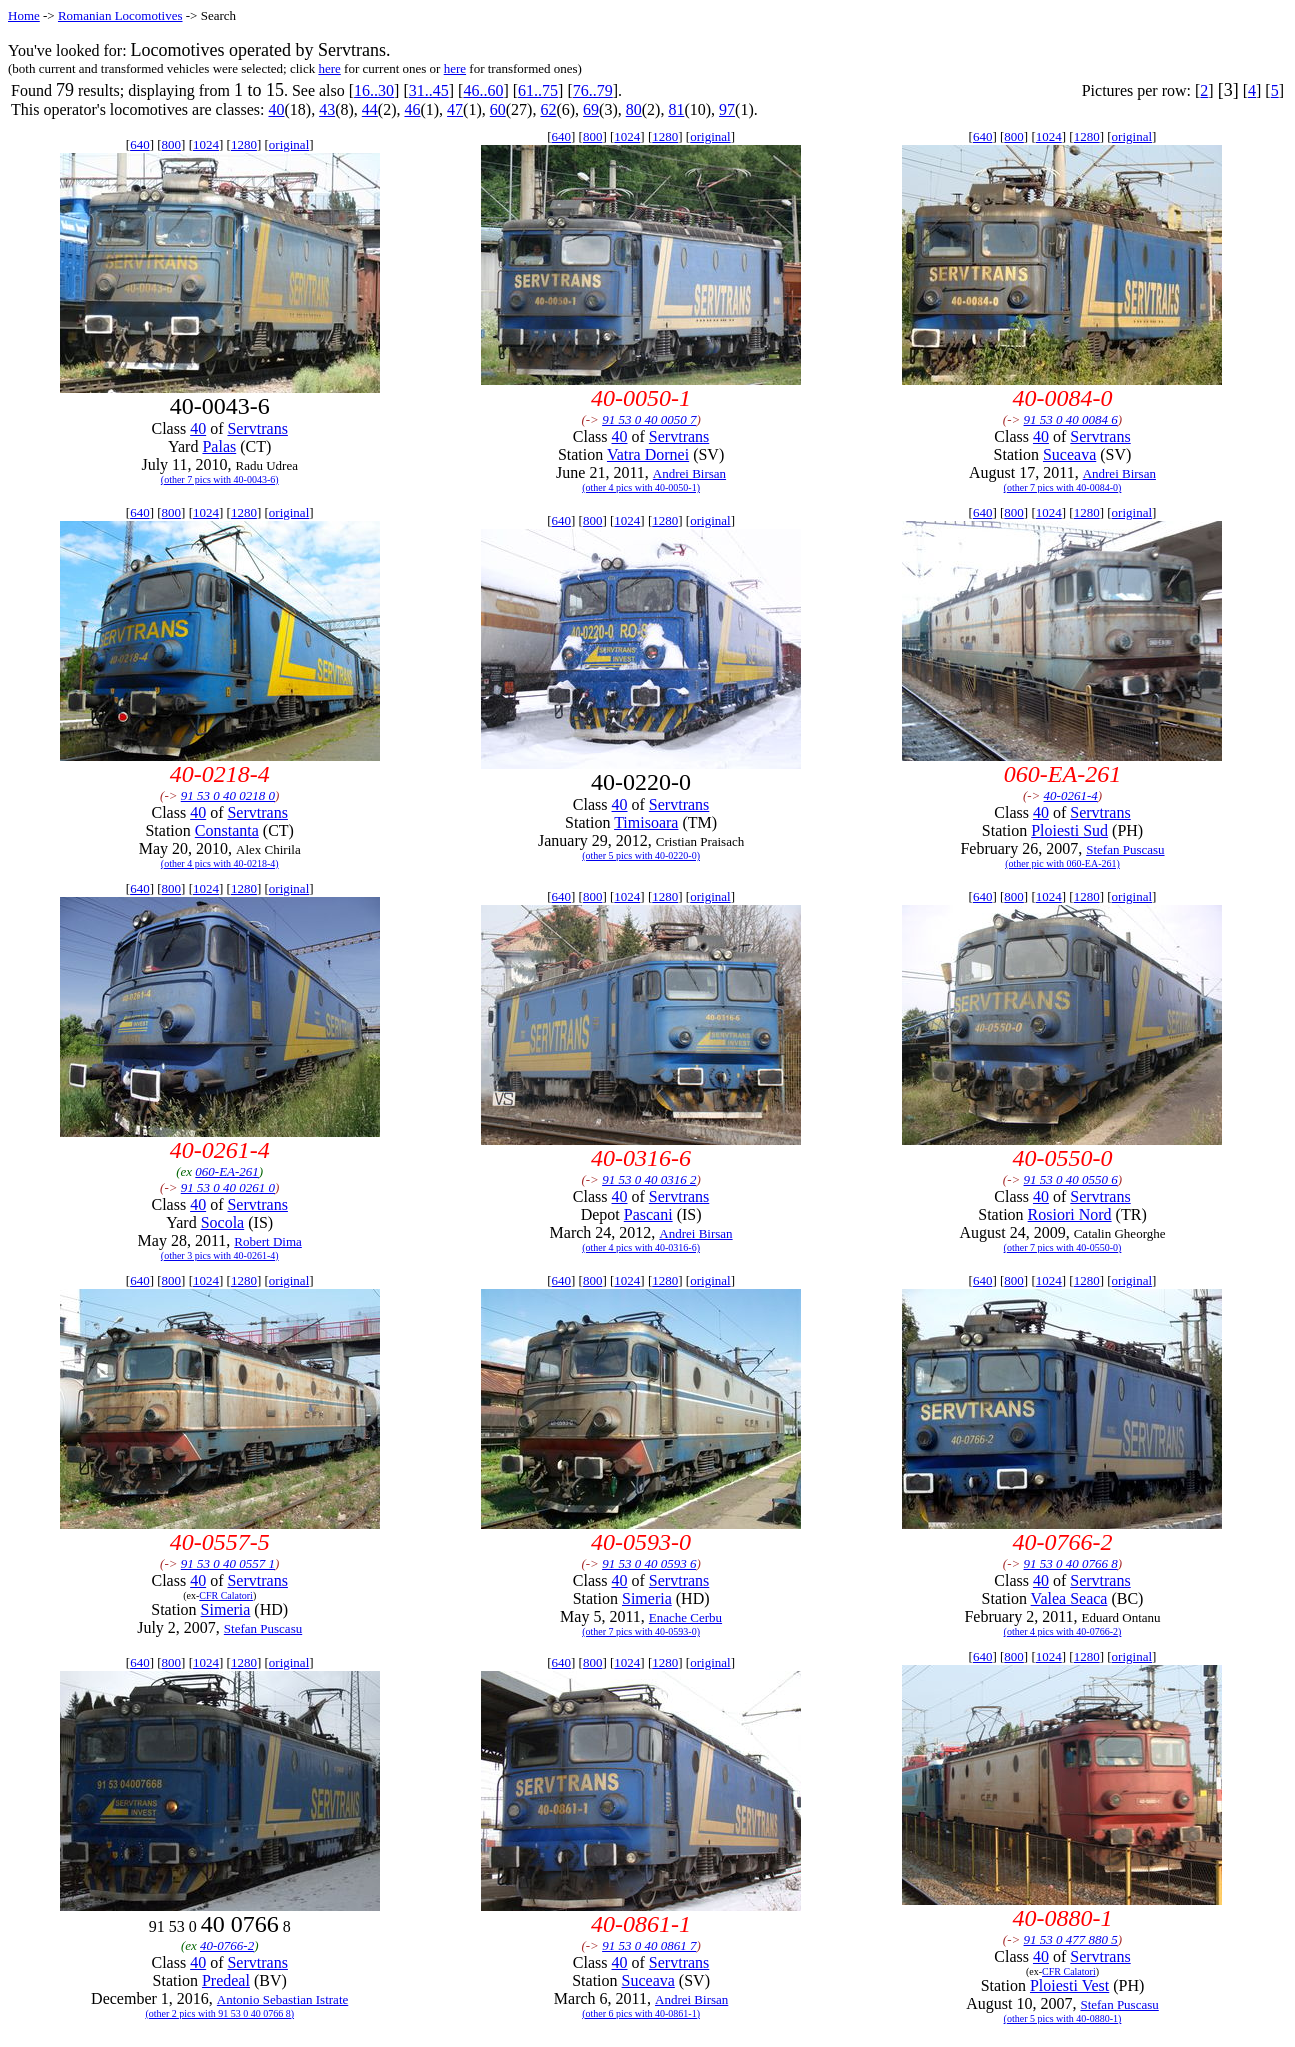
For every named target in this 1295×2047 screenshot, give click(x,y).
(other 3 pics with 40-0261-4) (220, 1255)
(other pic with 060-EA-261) (1062, 863)
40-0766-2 (227, 1945)
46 (412, 109)
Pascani (648, 1214)
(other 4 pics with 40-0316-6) (641, 1247)
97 (727, 109)
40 (276, 109)
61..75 (538, 90)
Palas (219, 446)
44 (370, 109)
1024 (206, 144)
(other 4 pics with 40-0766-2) (1063, 1631)
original (289, 144)
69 (591, 109)
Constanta (227, 830)
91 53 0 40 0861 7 (649, 1945)
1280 (244, 144)
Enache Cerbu (685, 1617)
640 (140, 144)
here (329, 68)
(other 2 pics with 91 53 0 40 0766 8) (219, 2013)
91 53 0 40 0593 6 (649, 1563)
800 (172, 144)
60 (498, 109)
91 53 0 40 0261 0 (228, 1187)
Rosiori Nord (1070, 1214)
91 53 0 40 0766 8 (1071, 1563)
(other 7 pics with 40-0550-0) (1063, 1247)
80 (634, 109)
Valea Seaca (1069, 1598)
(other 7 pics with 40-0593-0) (641, 1631)
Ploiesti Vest (1069, 1985)
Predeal (226, 1980)
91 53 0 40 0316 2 (649, 1179)
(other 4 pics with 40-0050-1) (641, 487)
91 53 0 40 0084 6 (1071, 419)
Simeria (226, 1609)
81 (676, 109)
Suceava (1069, 454)
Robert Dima (268, 1241)
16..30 (374, 90)
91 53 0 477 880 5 (1071, 1939)
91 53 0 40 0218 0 (228, 795)
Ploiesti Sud (1069, 830)
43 (327, 109)
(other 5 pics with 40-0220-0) (641, 855)
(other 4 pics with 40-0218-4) (220, 863)
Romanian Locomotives (120, 15)
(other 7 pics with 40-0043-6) (220, 479)
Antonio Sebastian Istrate (282, 1999)
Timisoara (646, 822)
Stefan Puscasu (1125, 849)
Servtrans (257, 428)
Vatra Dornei (648, 454)
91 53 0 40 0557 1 (228, 1563)
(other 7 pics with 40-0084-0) (1063, 487)
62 (548, 109)
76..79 (593, 90)
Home (24, 15)
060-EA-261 (227, 1171)
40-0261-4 (1071, 795)
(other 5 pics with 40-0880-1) (1063, 2018)
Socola (223, 1222)
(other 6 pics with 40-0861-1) (641, 2013)
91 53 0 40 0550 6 (1071, 1179)
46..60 (483, 90)
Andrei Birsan (689, 473)
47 (455, 109)
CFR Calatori (226, 1595)
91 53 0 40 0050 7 (649, 419)
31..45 (429, 90)
